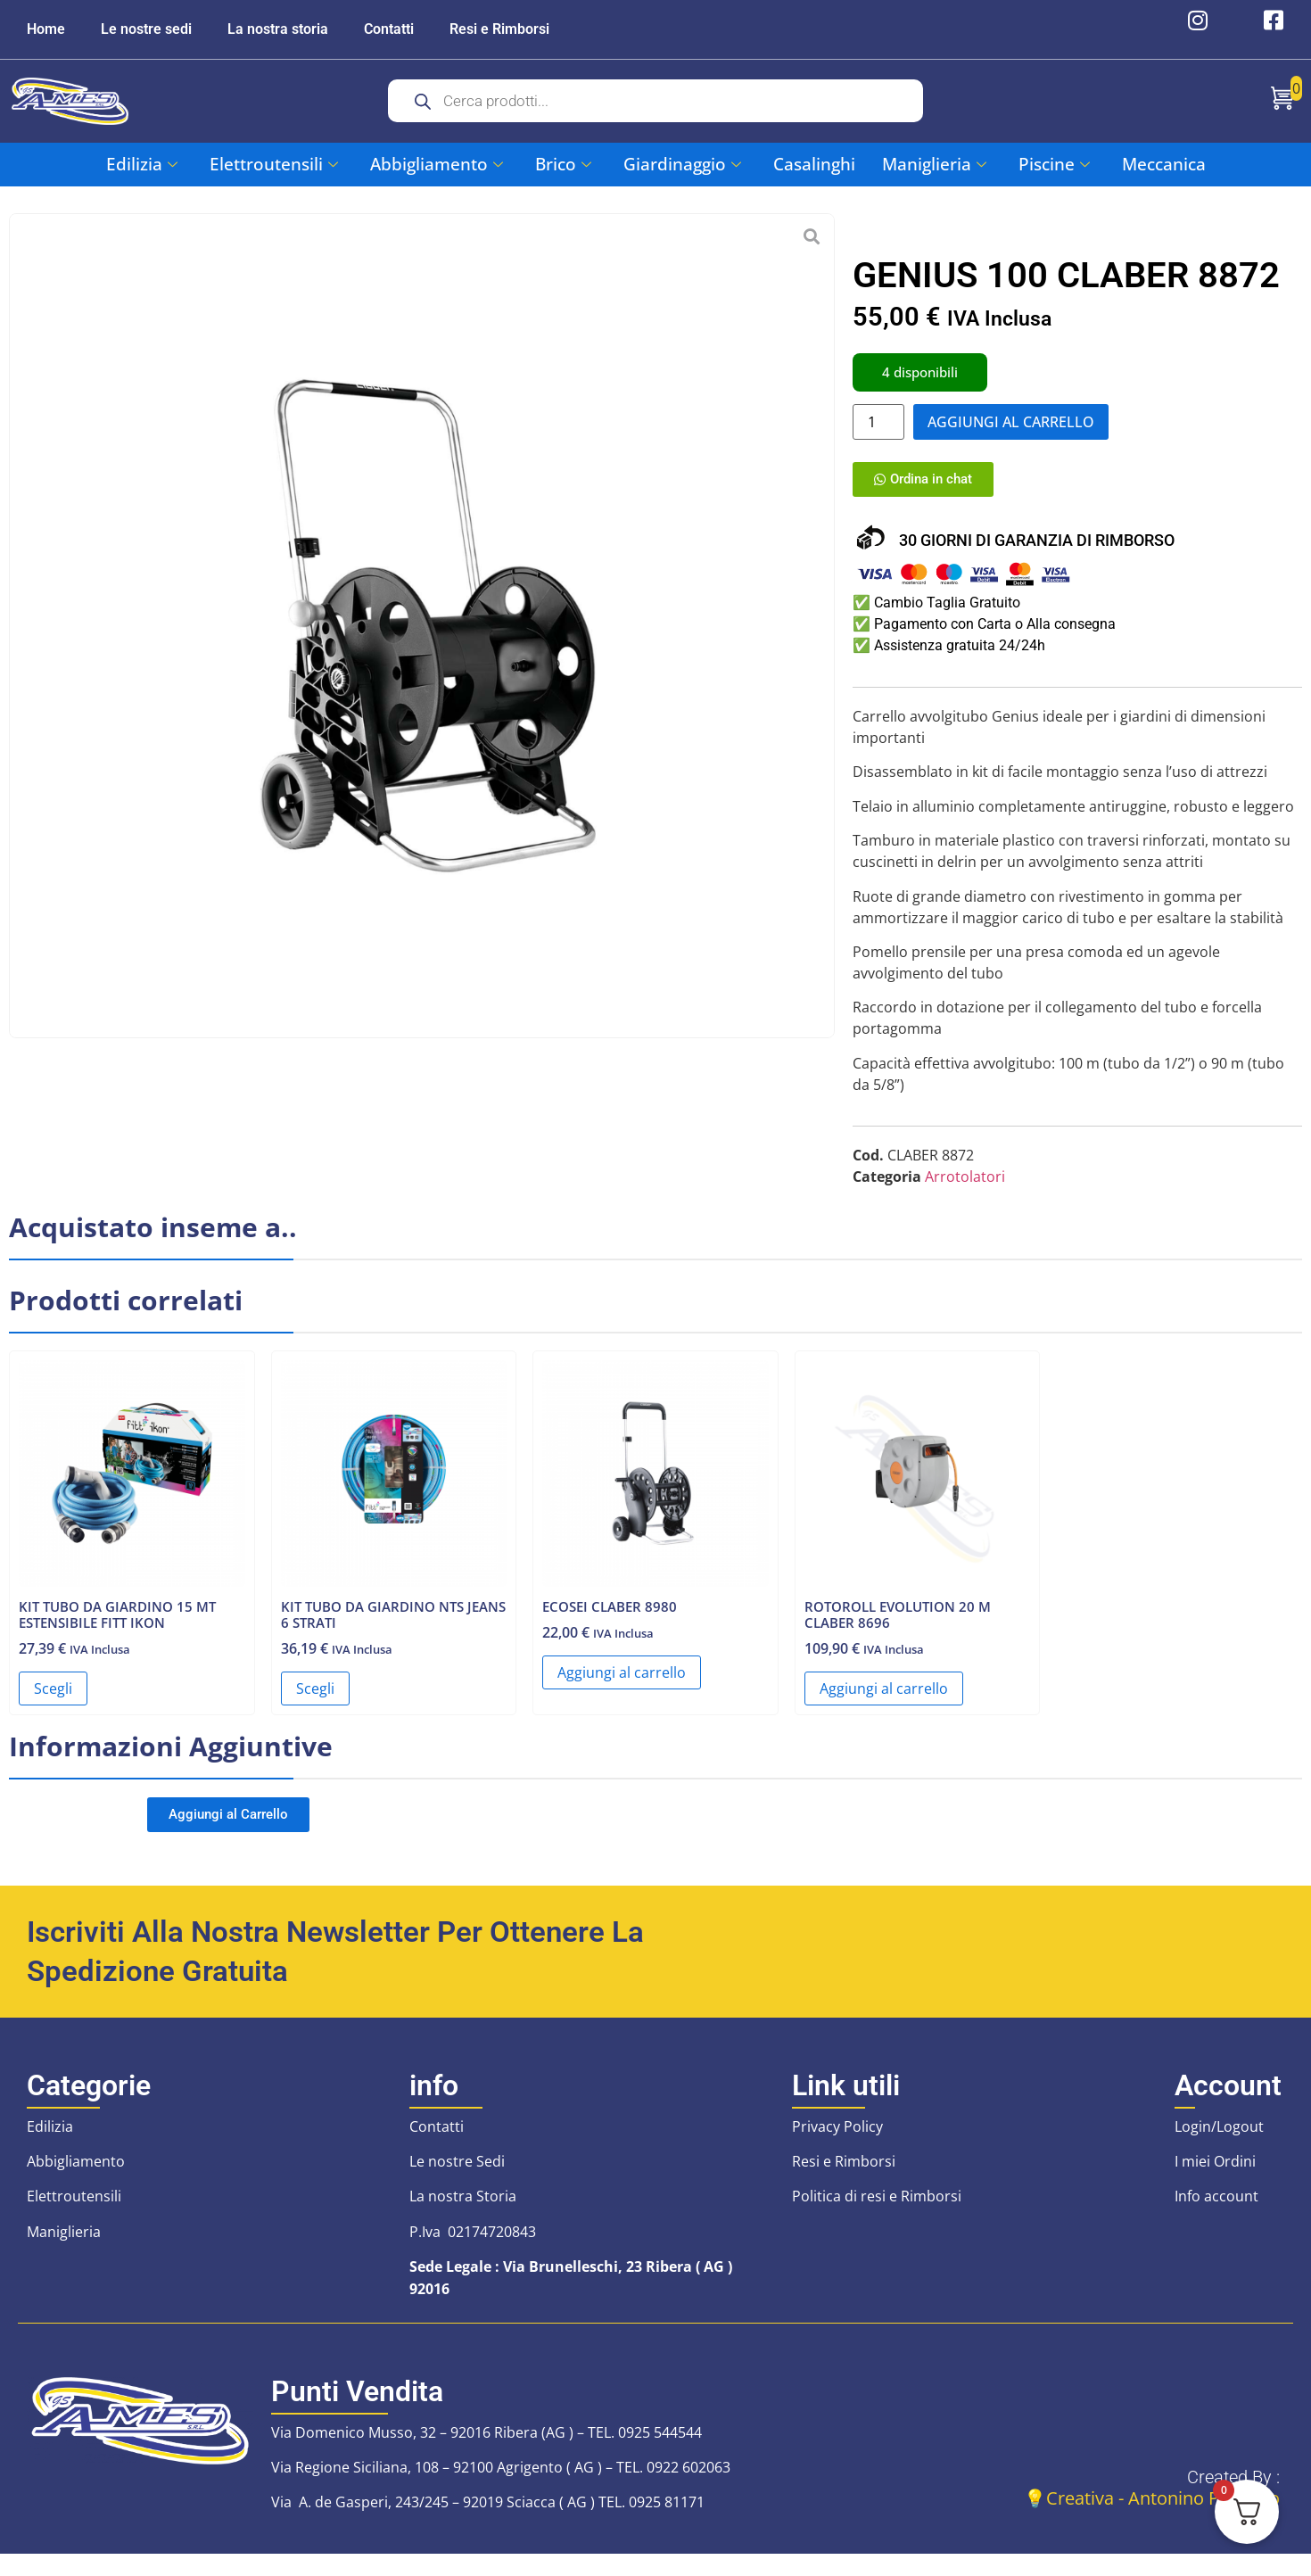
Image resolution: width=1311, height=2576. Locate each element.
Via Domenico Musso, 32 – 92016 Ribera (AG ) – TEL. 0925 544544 (486, 2440)
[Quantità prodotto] (878, 422)
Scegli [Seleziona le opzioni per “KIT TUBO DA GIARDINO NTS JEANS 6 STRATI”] (315, 1696)
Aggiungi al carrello (1011, 422)
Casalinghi (814, 164)
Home (46, 29)
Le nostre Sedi (457, 2169)
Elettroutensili (274, 164)
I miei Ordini (1215, 2169)
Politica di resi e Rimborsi (876, 2205)
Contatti (389, 29)
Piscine (1054, 164)
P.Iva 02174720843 (472, 2240)
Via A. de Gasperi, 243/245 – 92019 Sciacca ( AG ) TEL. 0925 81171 (488, 2511)
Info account (1216, 2205)
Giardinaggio (682, 164)
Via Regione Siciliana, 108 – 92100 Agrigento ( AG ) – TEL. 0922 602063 (500, 2475)
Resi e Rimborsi (499, 29)
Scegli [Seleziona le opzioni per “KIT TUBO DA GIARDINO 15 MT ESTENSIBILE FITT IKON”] (53, 1696)
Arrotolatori (965, 1184)
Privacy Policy (837, 2134)
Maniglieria (934, 164)
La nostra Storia (462, 2205)
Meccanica (1164, 164)
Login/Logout (1219, 2134)
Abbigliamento (436, 164)
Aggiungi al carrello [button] (621, 1680)
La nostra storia (277, 29)
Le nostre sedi (146, 29)
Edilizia (141, 164)
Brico (563, 164)
